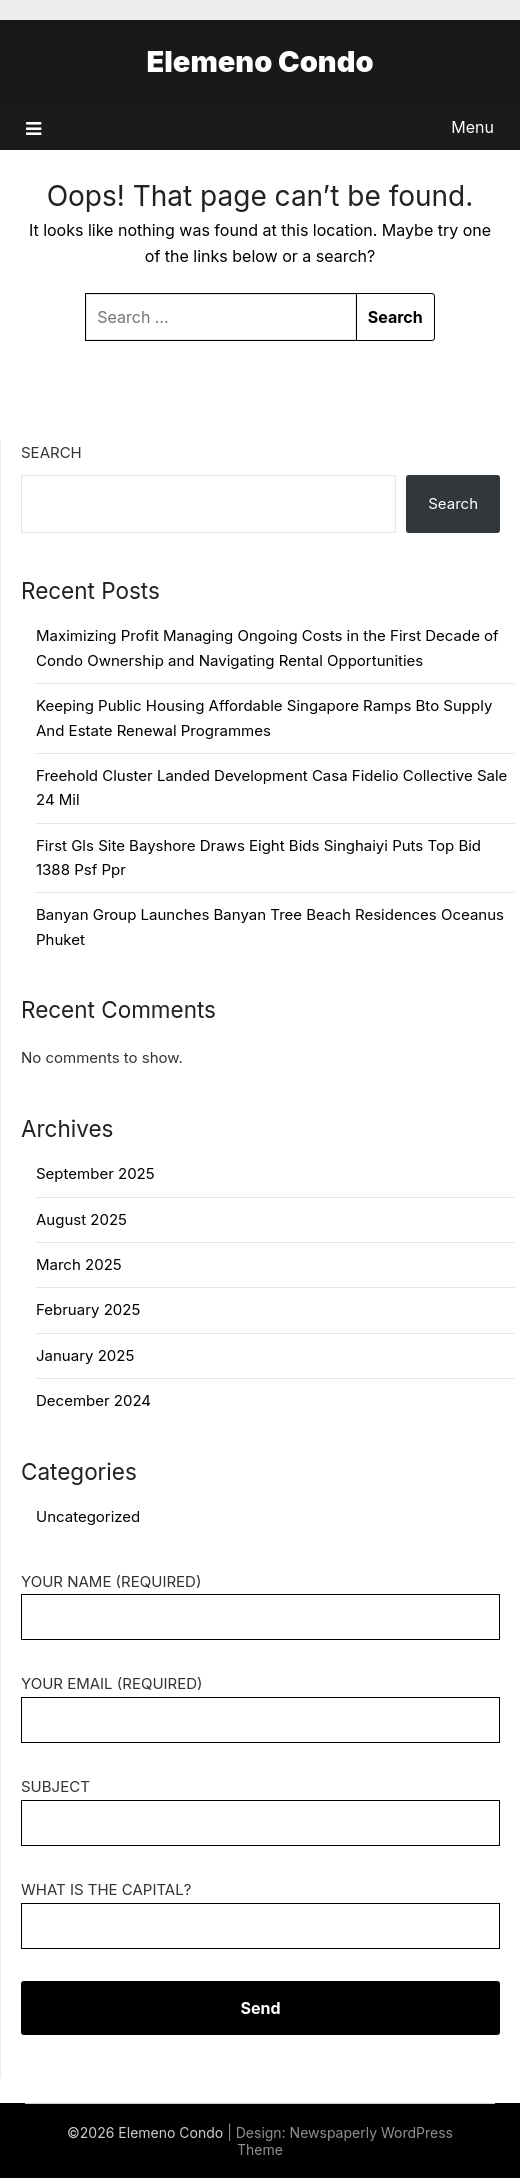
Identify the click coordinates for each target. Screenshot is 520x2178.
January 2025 (85, 1355)
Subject (260, 1804)
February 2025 (88, 1309)
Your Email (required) (260, 1701)
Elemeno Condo (259, 61)
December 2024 (93, 1400)
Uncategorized (88, 1516)
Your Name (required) (260, 1599)
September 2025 (95, 1173)
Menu (472, 127)
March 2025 (79, 1264)
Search (51, 452)
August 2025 (81, 1219)
